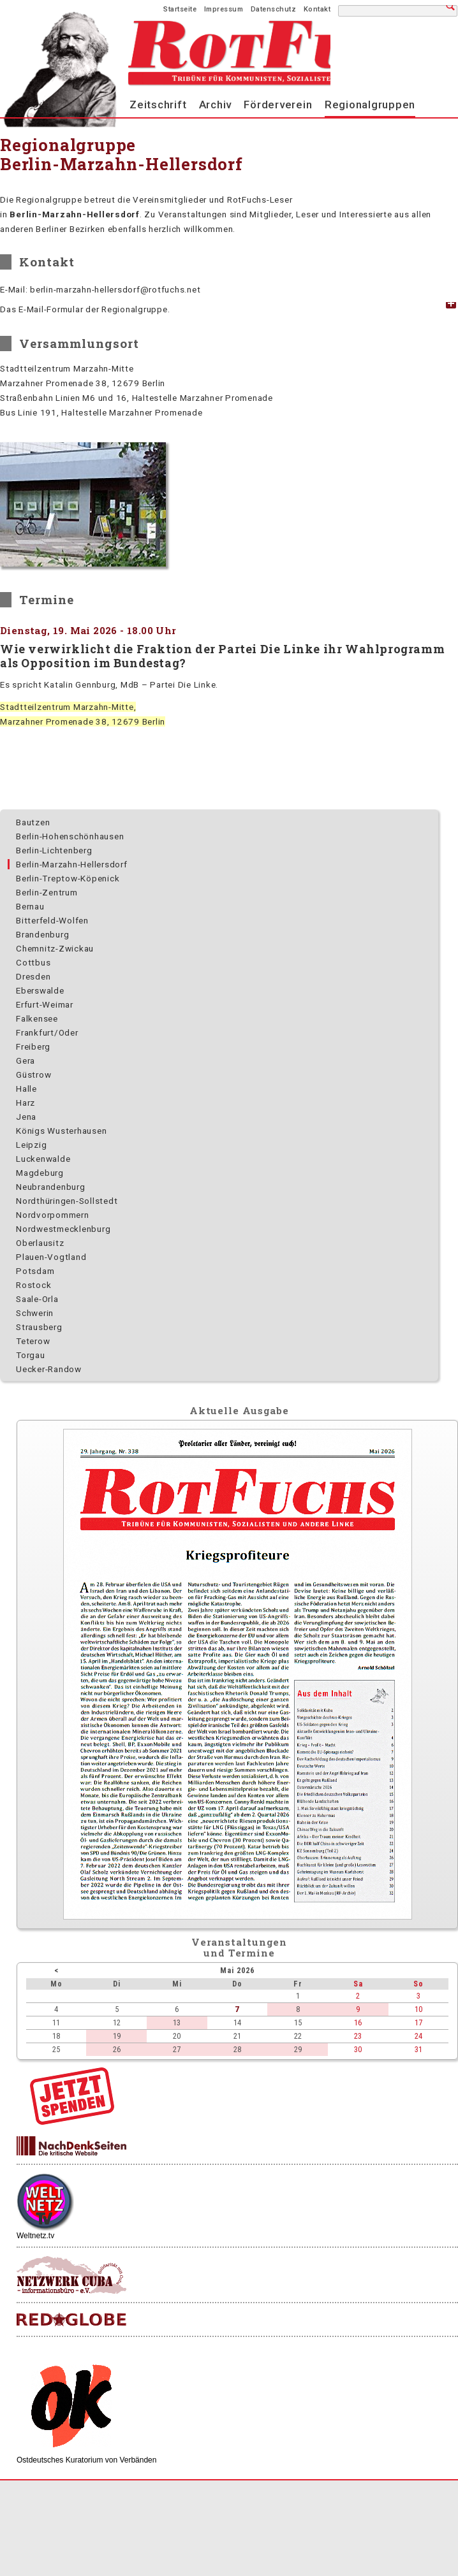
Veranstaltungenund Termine (239, 1947)
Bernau (30, 906)
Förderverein (278, 104)
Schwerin (35, 1313)
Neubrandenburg (50, 1187)
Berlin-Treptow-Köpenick (67, 878)
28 (237, 2049)
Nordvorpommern (52, 1215)
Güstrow (33, 1074)
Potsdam (35, 1271)
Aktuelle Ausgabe (239, 1410)
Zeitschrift (157, 104)
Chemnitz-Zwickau (55, 948)
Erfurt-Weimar (44, 1004)
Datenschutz (274, 9)
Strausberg (39, 1327)
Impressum (224, 9)
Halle (26, 1088)
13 (177, 2022)
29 (298, 2049)
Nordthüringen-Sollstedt (66, 1201)
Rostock (33, 1285)
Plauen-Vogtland (51, 1257)
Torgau (30, 1355)
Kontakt (317, 9)
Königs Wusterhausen (61, 1130)
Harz (25, 1102)
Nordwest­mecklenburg (63, 1229)
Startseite (179, 9)
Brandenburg (42, 934)
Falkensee (37, 1018)
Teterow (33, 1341)
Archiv (215, 104)
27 (177, 2049)
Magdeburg (40, 1173)
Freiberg (33, 1046)
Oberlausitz (40, 1243)
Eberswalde (40, 990)
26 (117, 2049)
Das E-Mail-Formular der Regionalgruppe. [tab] (85, 309)
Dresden (33, 976)
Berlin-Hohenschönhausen (70, 836)
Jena (26, 1116)
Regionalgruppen (370, 104)
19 (117, 2036)
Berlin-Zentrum (47, 892)
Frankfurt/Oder (47, 1032)
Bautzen (33, 822)
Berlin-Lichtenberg (54, 850)
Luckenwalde (43, 1159)
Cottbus (33, 962)
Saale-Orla (37, 1299)
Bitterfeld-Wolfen (52, 920)
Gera (25, 1060)
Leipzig (31, 1145)
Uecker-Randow (49, 1369)
